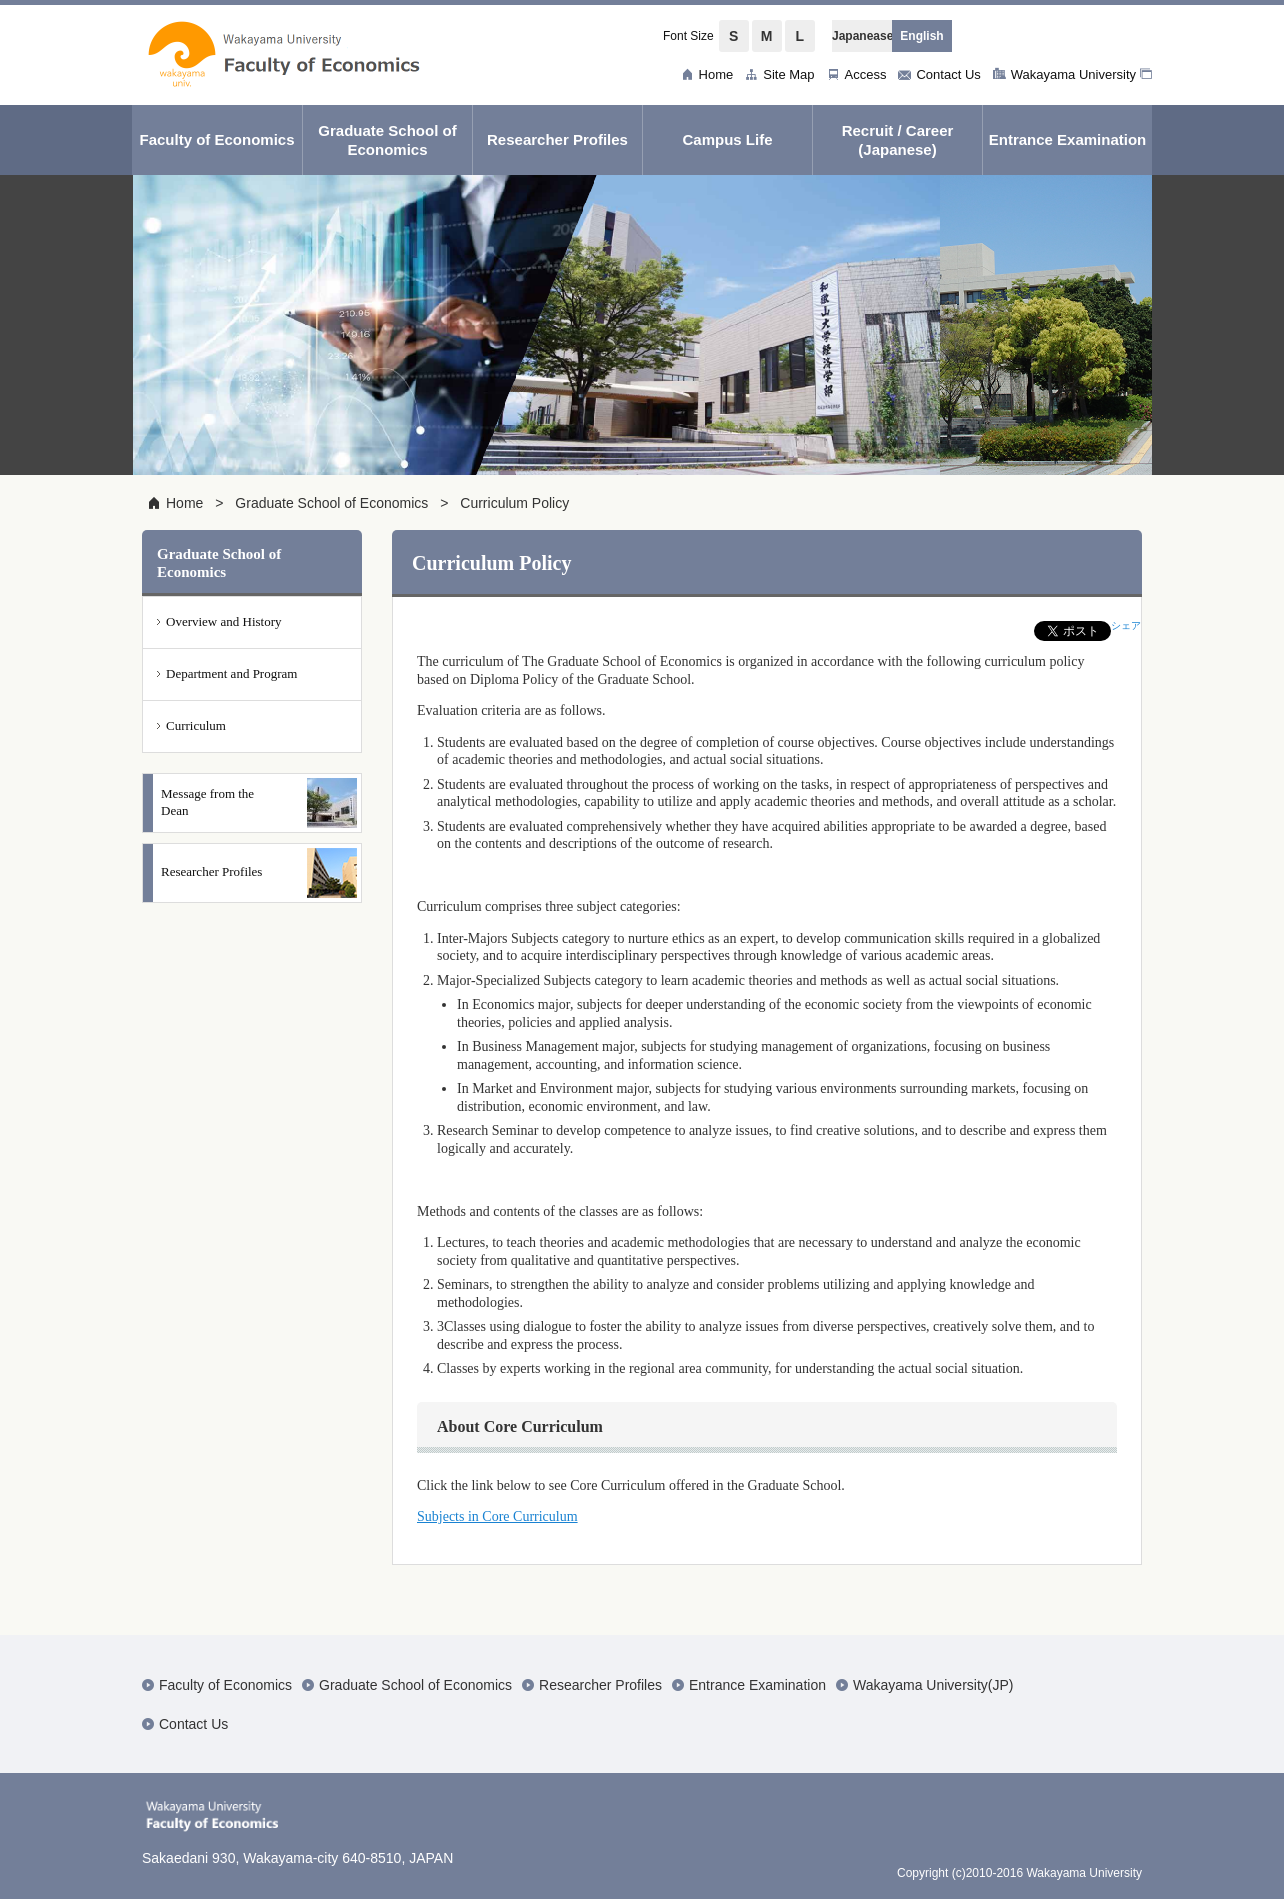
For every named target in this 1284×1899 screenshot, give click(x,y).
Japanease (862, 36)
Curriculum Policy (514, 503)
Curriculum (196, 725)
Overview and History (224, 621)
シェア (1126, 625)
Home (184, 503)
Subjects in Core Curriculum (497, 1516)
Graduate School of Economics (331, 503)
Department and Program (231, 673)
